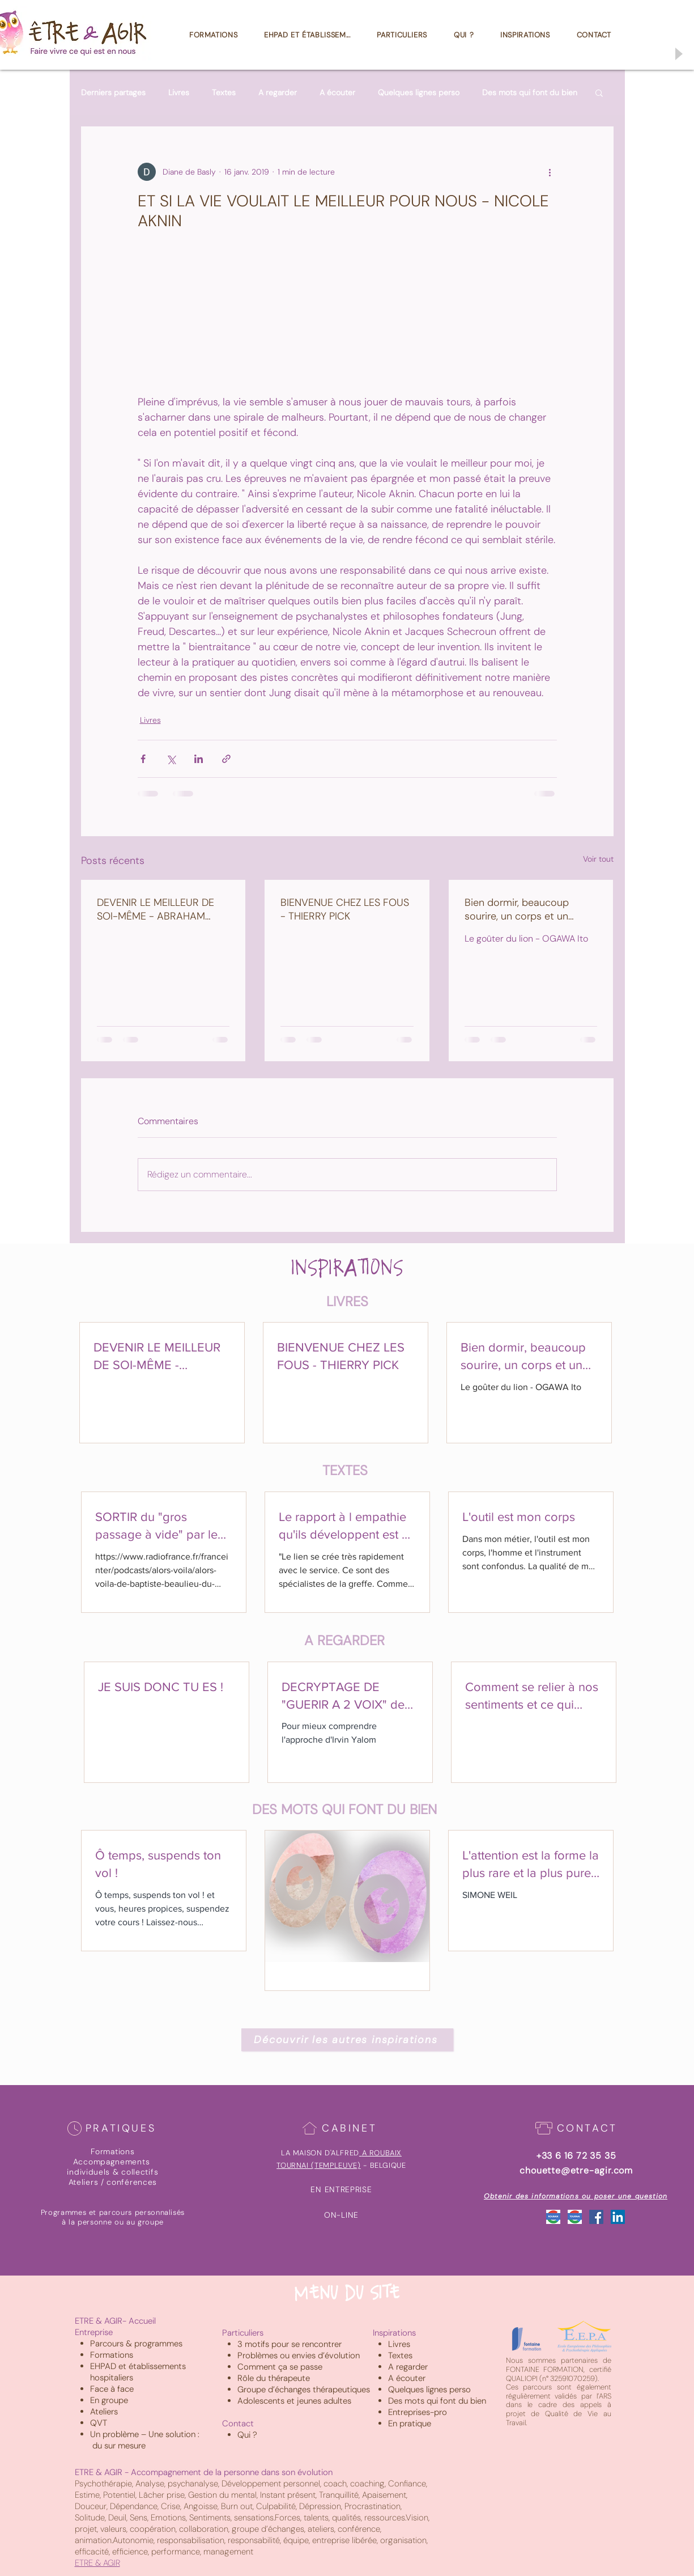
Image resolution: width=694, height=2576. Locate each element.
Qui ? (247, 2435)
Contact (238, 2423)
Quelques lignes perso (418, 93)
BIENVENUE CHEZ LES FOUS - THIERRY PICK (344, 909)
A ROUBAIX (382, 2153)
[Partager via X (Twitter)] (170, 758)
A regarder (277, 93)
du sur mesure (119, 2445)
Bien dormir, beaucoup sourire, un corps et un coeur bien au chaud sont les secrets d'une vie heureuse (524, 909)
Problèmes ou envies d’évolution (298, 2355)
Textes (224, 93)
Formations (111, 2355)
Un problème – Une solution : (146, 2434)
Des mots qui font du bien (529, 93)
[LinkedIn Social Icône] (618, 2217)
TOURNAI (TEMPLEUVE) (318, 2165)
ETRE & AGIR (97, 2563)
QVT (98, 2423)
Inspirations (394, 2332)
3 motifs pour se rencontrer (289, 2344)
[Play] (678, 53)
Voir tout (598, 859)
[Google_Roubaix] (553, 2217)
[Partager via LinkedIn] (198, 758)
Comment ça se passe (279, 2366)
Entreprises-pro (417, 2412)
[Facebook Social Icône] (596, 2217)
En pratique (409, 2423)
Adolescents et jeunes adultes (294, 2400)
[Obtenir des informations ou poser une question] (577, 2196)
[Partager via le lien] (226, 758)
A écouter (337, 93)
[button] (599, 92)
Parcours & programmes (136, 2343)
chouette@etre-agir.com (576, 2170)
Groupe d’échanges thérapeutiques (303, 2389)
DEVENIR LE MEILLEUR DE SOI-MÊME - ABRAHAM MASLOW (155, 909)
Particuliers (242, 2332)
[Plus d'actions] (550, 172)
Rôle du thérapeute (273, 2378)
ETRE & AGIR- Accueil (115, 2321)
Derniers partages (113, 93)
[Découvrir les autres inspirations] (347, 2039)
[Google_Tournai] (575, 2217)
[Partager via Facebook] (143, 758)
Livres (178, 93)
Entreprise (94, 2332)
